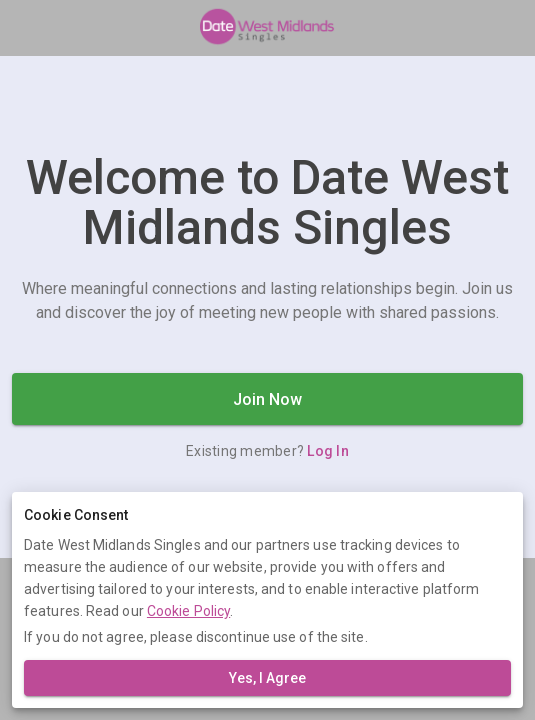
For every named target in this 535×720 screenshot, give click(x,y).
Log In (328, 451)
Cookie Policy (188, 611)
